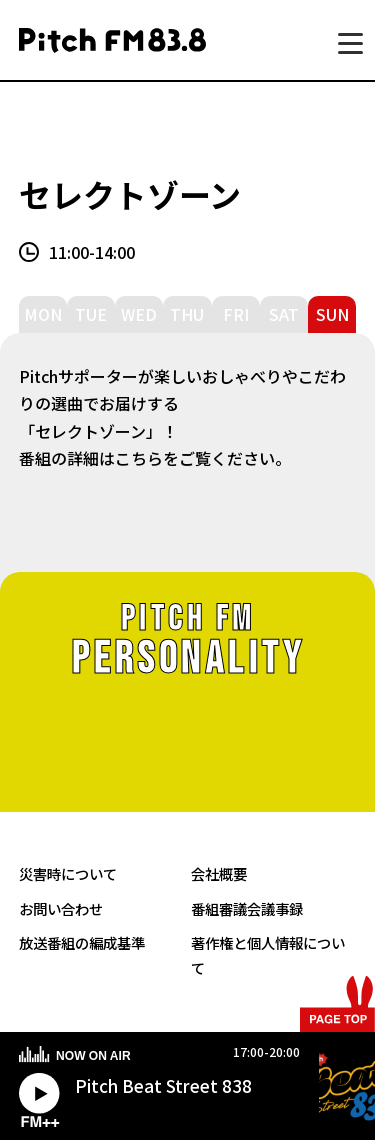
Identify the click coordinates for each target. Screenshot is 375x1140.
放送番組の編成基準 (82, 942)
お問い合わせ (61, 908)
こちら (139, 458)
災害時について (68, 873)
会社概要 (219, 873)
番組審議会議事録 (247, 908)
